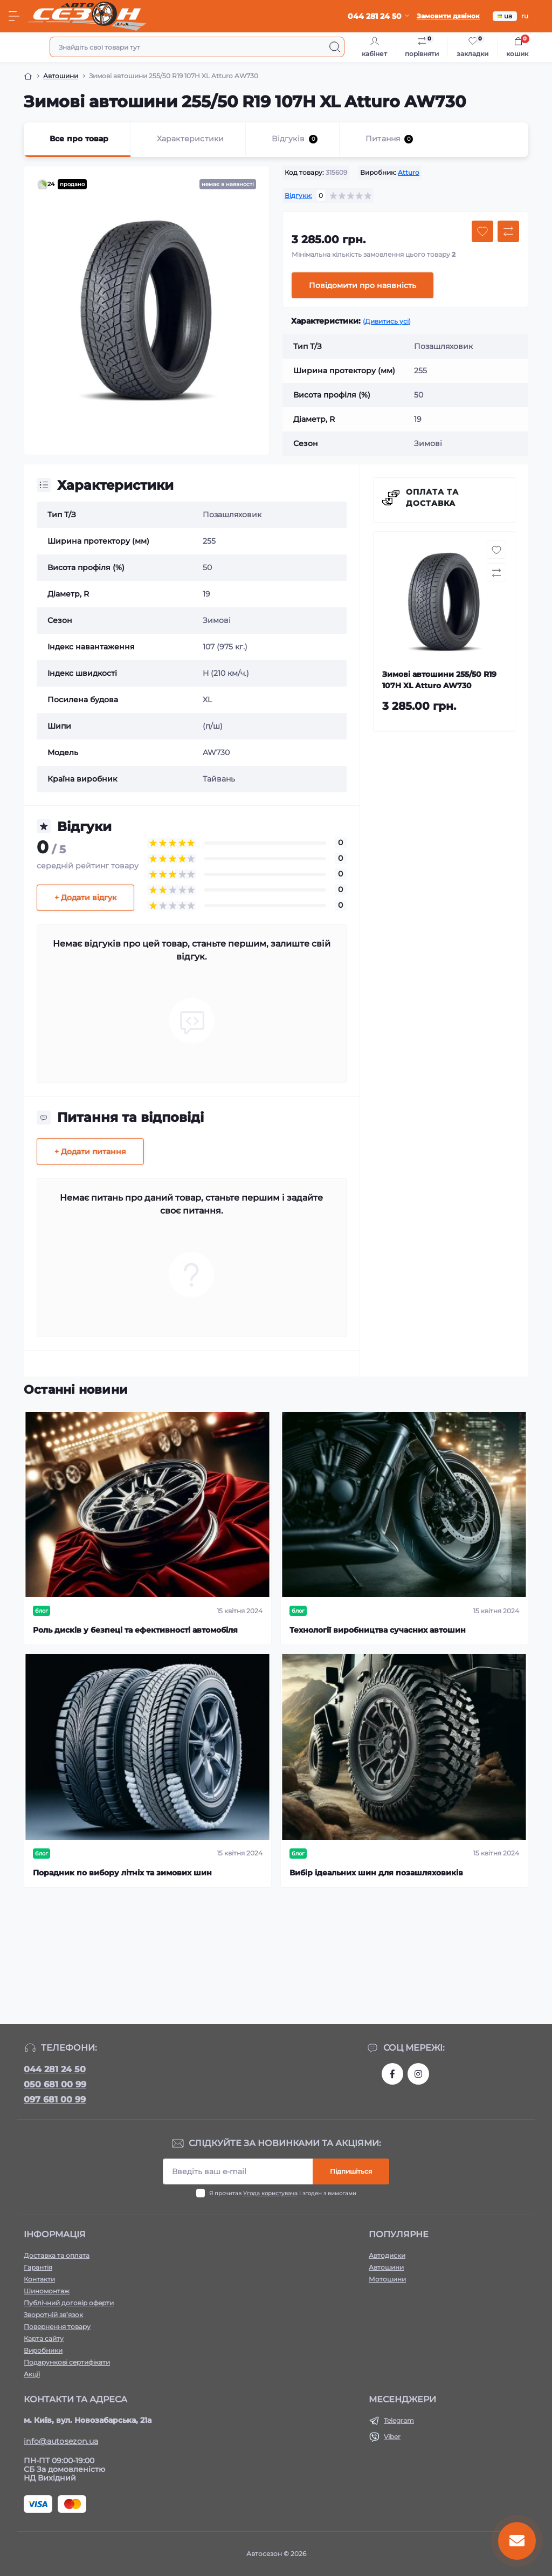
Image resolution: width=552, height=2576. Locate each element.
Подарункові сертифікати (67, 2362)
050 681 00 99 (55, 2084)
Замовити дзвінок (448, 16)
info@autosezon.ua (61, 2441)
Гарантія (38, 2267)
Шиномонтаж (47, 2291)
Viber (392, 2437)
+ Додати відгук (85, 897)
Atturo (408, 172)
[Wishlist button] (482, 231)
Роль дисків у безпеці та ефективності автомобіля (135, 1630)
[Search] (334, 47)
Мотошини (387, 2279)
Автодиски (387, 2255)
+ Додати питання (90, 1151)
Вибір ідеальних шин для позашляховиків (376, 1873)
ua (505, 16)
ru (524, 16)
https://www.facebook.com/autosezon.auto (392, 2074)
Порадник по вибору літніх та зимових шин (122, 1873)
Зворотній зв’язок (53, 2315)
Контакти (39, 2279)
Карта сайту (44, 2338)
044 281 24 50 (55, 2069)
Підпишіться (351, 2171)
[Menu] (14, 16)
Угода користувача (270, 2193)
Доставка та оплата (56, 2255)
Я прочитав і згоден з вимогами (282, 2193)
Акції (32, 2374)
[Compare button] (508, 231)
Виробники (43, 2350)
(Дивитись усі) (387, 321)
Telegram (399, 2420)
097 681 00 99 (55, 2099)
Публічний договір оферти (69, 2303)
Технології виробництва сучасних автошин (377, 1630)
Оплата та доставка (432, 497)
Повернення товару (57, 2326)
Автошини (60, 76)
